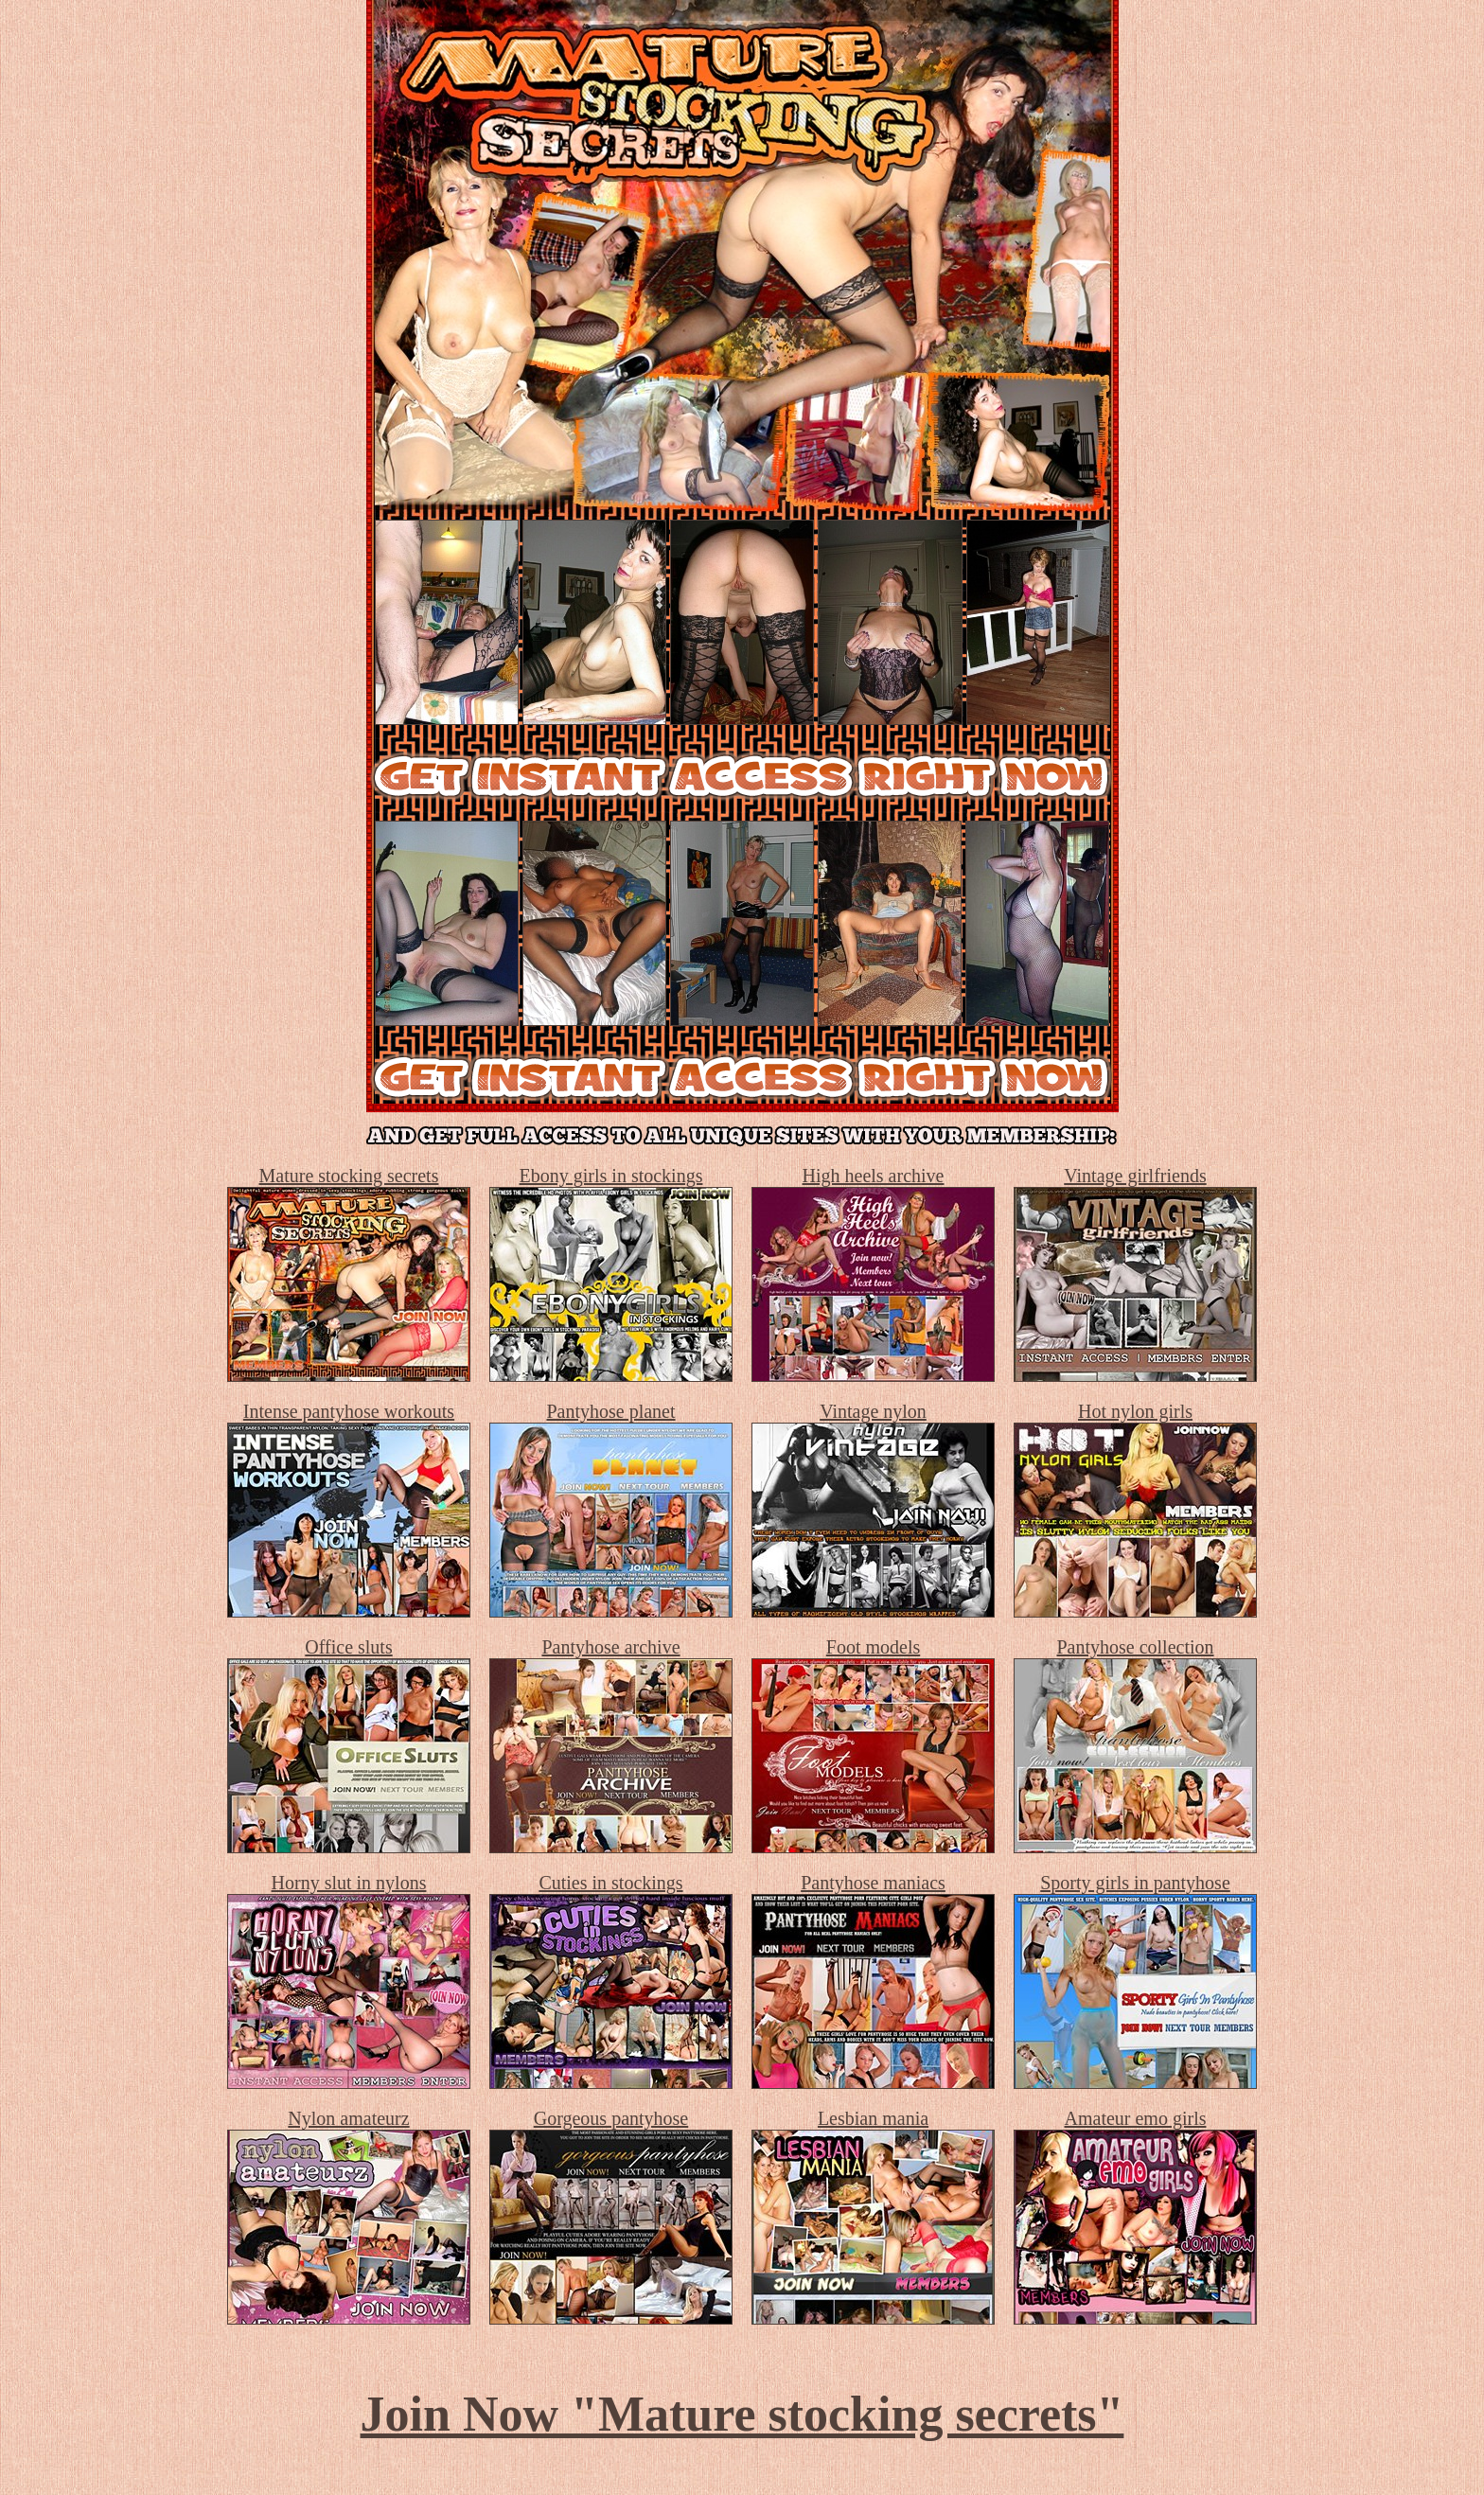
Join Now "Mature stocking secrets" (742, 2414)
